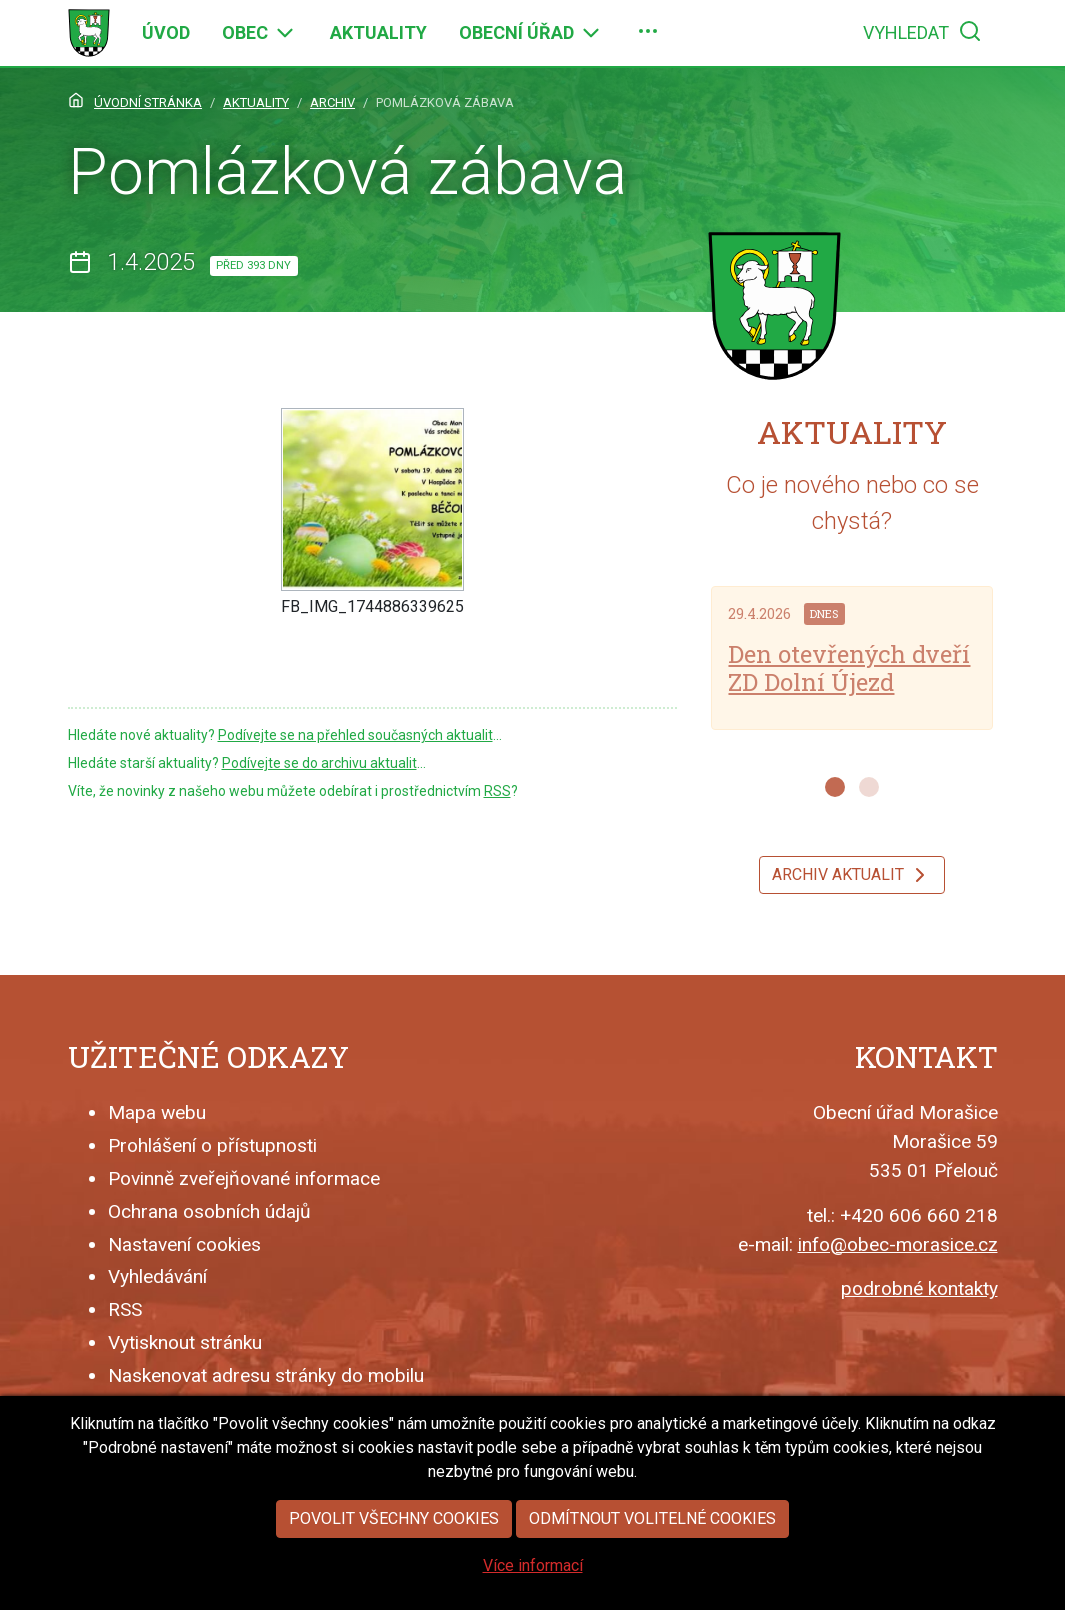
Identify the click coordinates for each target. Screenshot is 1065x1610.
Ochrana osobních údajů (209, 1211)
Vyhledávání (157, 1276)
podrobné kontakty (919, 1288)
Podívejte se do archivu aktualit (319, 763)
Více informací (533, 1583)
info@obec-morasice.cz (898, 1244)
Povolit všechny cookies (394, 1536)
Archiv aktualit (852, 875)
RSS (497, 791)
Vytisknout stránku (185, 1342)
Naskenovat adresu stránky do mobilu (266, 1375)
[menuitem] (166, 33)
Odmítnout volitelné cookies (652, 1536)
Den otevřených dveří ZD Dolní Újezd (849, 668)
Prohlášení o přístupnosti (212, 1145)
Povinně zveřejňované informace (244, 1178)
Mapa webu (157, 1112)
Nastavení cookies (184, 1244)
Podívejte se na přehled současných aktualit (355, 735)
